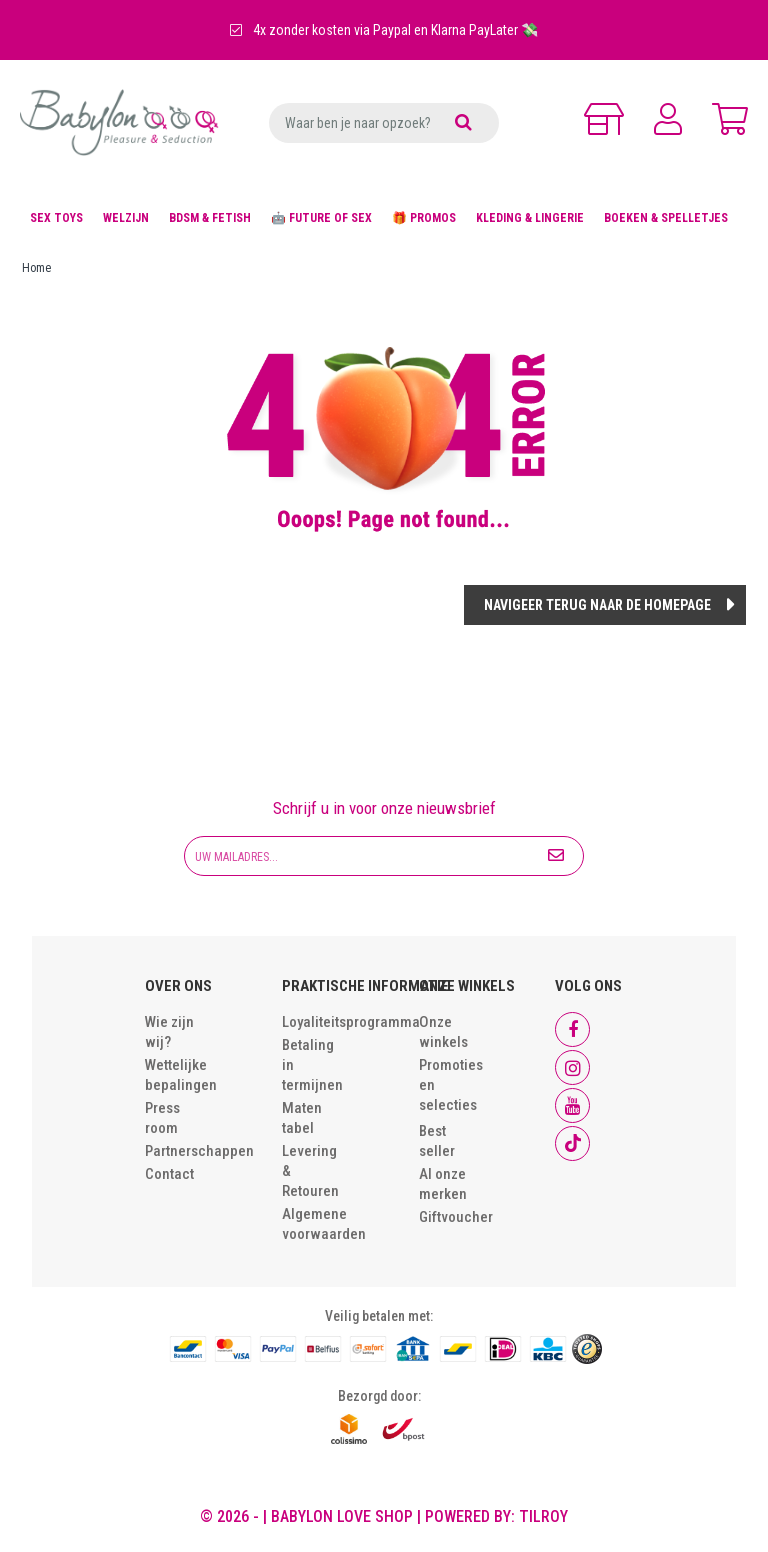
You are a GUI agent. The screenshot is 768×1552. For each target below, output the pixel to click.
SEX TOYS (56, 218)
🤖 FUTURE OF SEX (321, 218)
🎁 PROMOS (424, 218)
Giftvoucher (456, 1217)
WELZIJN (126, 218)
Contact (169, 1174)
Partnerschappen (199, 1151)
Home (36, 268)
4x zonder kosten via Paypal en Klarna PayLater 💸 (384, 30)
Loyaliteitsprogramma (351, 1022)
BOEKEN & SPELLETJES (666, 218)
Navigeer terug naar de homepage (597, 605)
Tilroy (543, 1516)
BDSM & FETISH (210, 218)
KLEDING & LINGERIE (530, 218)
